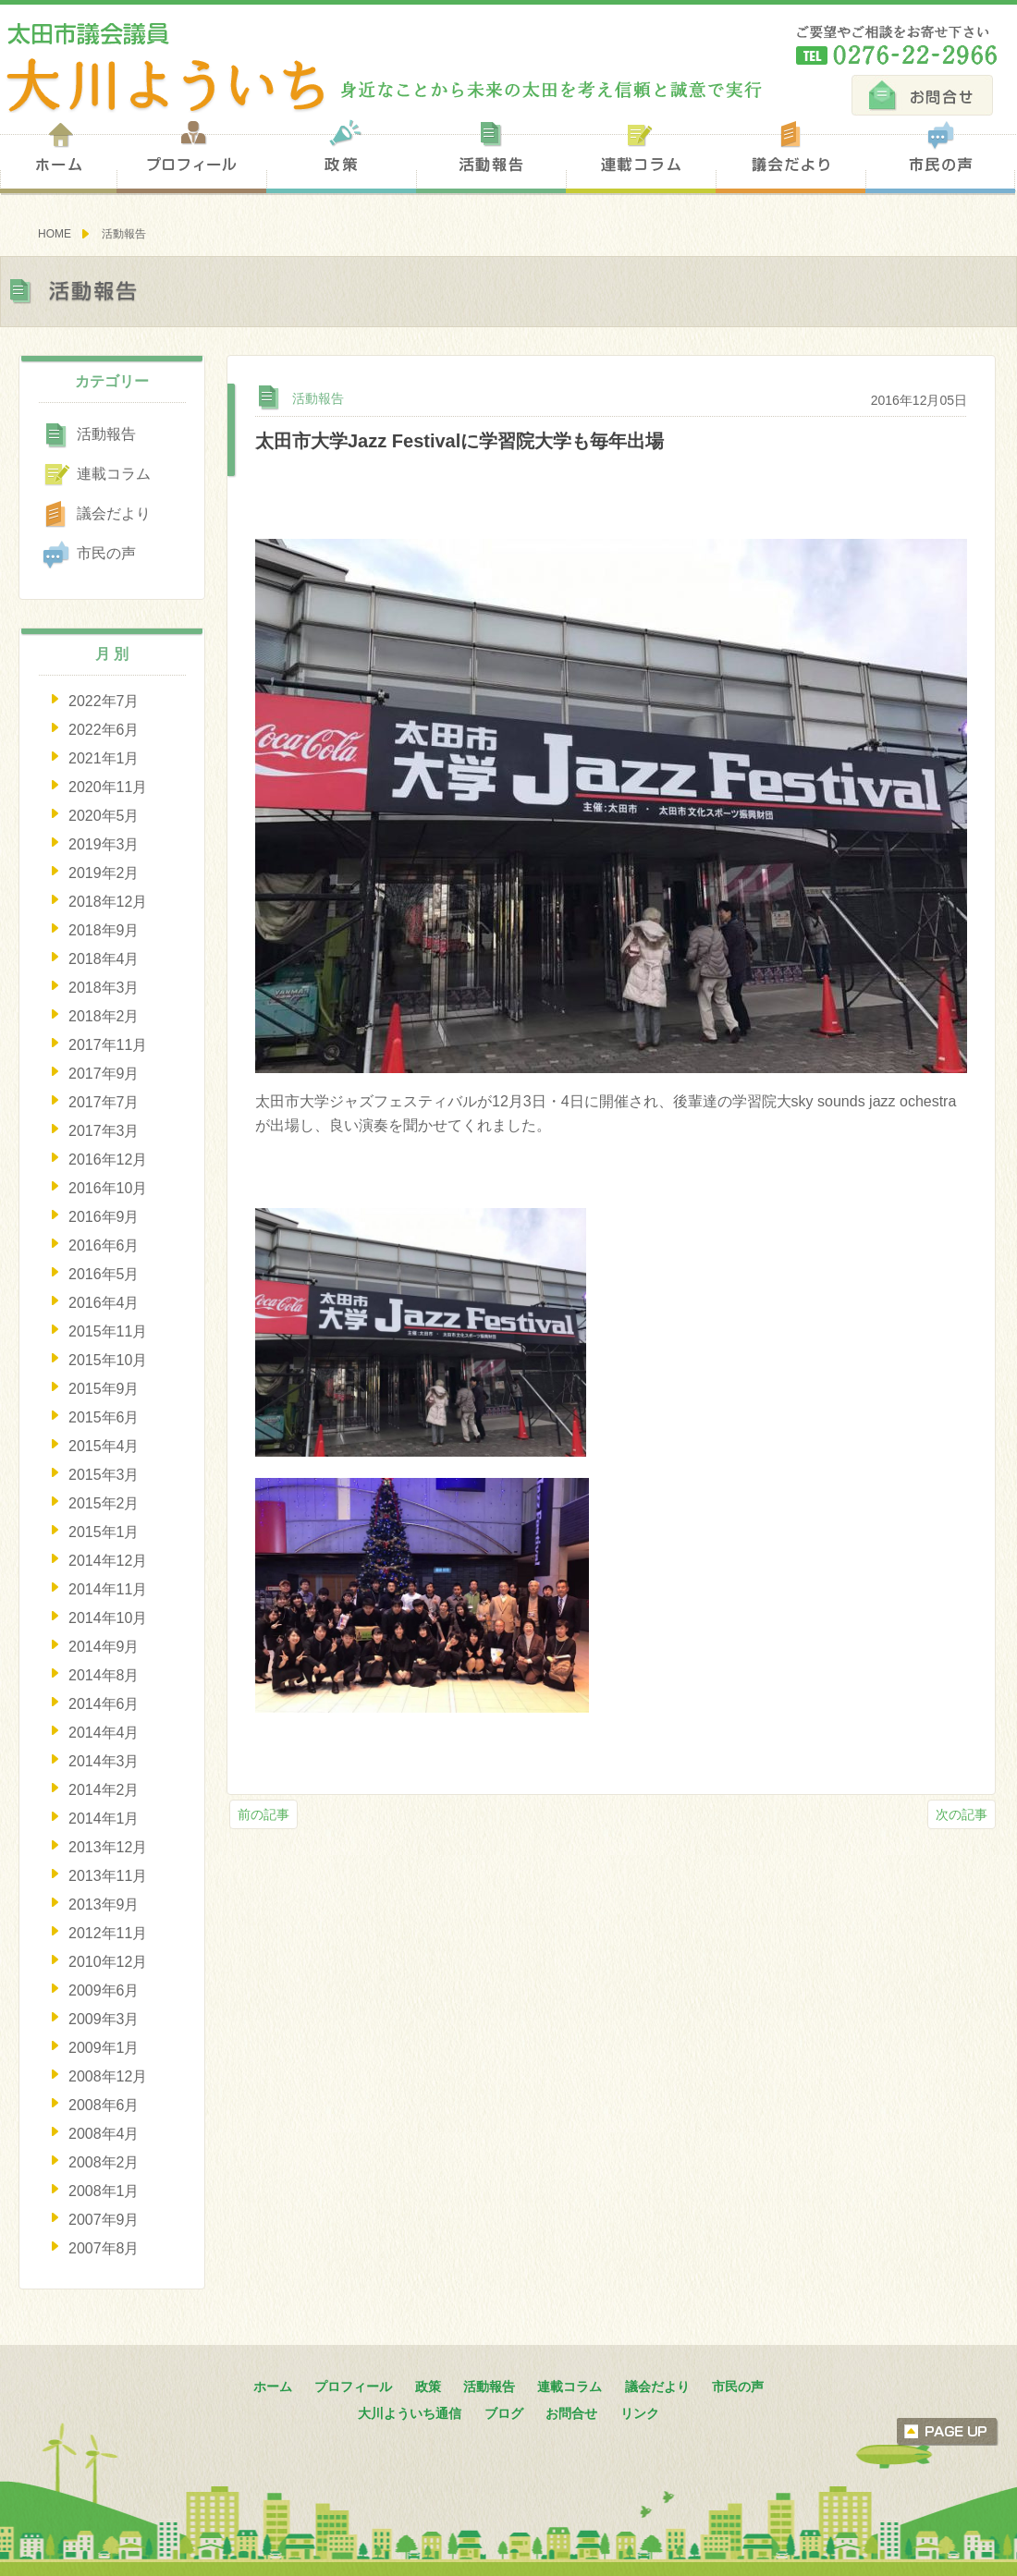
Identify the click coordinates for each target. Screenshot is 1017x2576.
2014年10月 (107, 1618)
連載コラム (641, 155)
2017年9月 (104, 1073)
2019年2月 (104, 873)
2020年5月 (104, 816)
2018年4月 (104, 959)
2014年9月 (104, 1646)
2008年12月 (107, 2076)
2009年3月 (104, 2019)
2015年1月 (104, 1532)
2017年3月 (104, 1131)
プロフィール (191, 155)
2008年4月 (104, 2134)
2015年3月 (104, 1475)
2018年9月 (104, 930)
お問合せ (922, 95)
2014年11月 (107, 1589)
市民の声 (940, 155)
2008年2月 (104, 2162)
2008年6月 (104, 2105)
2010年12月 (107, 1962)
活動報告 (491, 155)
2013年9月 (104, 1904)
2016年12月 (107, 1159)
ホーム (58, 155)
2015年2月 (104, 1503)
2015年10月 (107, 1360)
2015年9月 (104, 1389)
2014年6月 (104, 1704)
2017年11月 (107, 1045)
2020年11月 (107, 787)
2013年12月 (107, 1847)
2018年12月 (107, 902)
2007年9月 (104, 2220)
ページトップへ (948, 2432)
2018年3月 (104, 987)
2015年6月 (104, 1417)
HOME (54, 233)
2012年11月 (107, 1933)
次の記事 (961, 1814)
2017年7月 (104, 1102)
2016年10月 (107, 1188)
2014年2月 (104, 1790)
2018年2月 (104, 1016)
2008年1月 (104, 2191)
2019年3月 (104, 844)
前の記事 (263, 1814)
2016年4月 (104, 1303)
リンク (639, 2413)
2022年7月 (104, 701)
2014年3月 (104, 1761)
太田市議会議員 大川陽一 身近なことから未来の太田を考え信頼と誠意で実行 (381, 68)
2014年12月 (107, 1561)
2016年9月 (104, 1217)
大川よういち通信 (409, 2413)
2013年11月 (107, 1876)
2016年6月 (104, 1245)
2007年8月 (104, 2248)
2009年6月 (104, 1990)
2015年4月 (104, 1446)
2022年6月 (104, 730)
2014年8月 (104, 1675)
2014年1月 (104, 1818)
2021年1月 (104, 758)
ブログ (503, 2413)
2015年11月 (107, 1331)
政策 (341, 155)
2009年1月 (104, 2048)
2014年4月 (104, 1732)
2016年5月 (104, 1274)
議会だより (790, 155)
